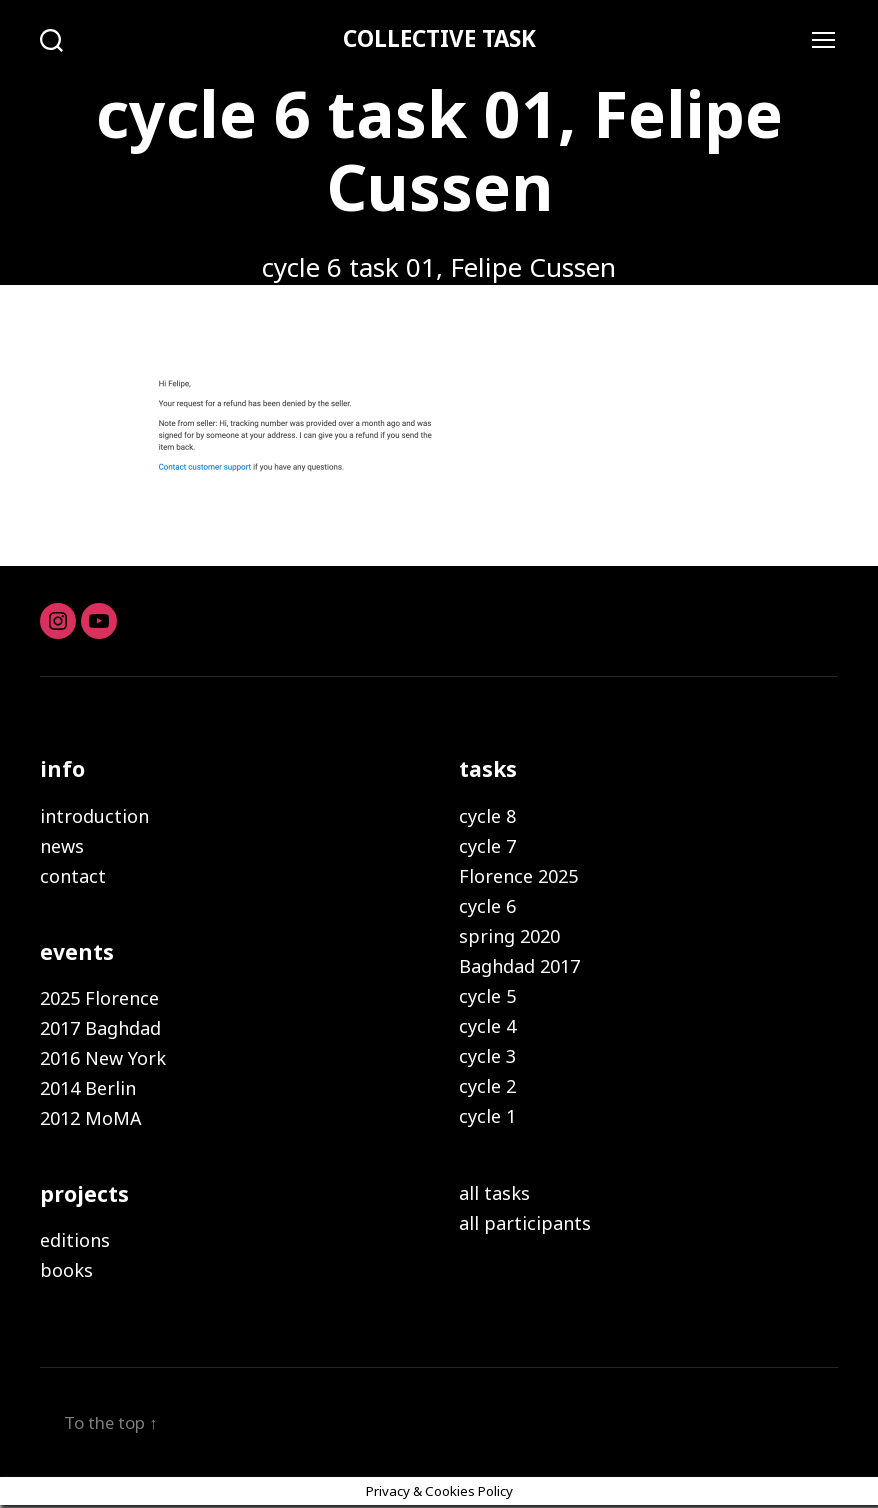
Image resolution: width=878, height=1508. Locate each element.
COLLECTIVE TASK (439, 40)
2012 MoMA (91, 1120)
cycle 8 (487, 817)
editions (75, 1242)
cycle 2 (487, 1087)
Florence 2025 (518, 877)
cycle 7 (487, 847)
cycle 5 (487, 997)
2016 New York (103, 1060)
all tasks (494, 1194)
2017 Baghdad (100, 1030)
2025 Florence (99, 1000)
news (62, 847)
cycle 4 (487, 1027)
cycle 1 (487, 1117)
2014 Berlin (88, 1090)
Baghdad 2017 (519, 967)
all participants (525, 1224)
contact (73, 877)
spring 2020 (509, 937)
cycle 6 (487, 907)
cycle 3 (487, 1057)
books (66, 1272)
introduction (94, 817)
